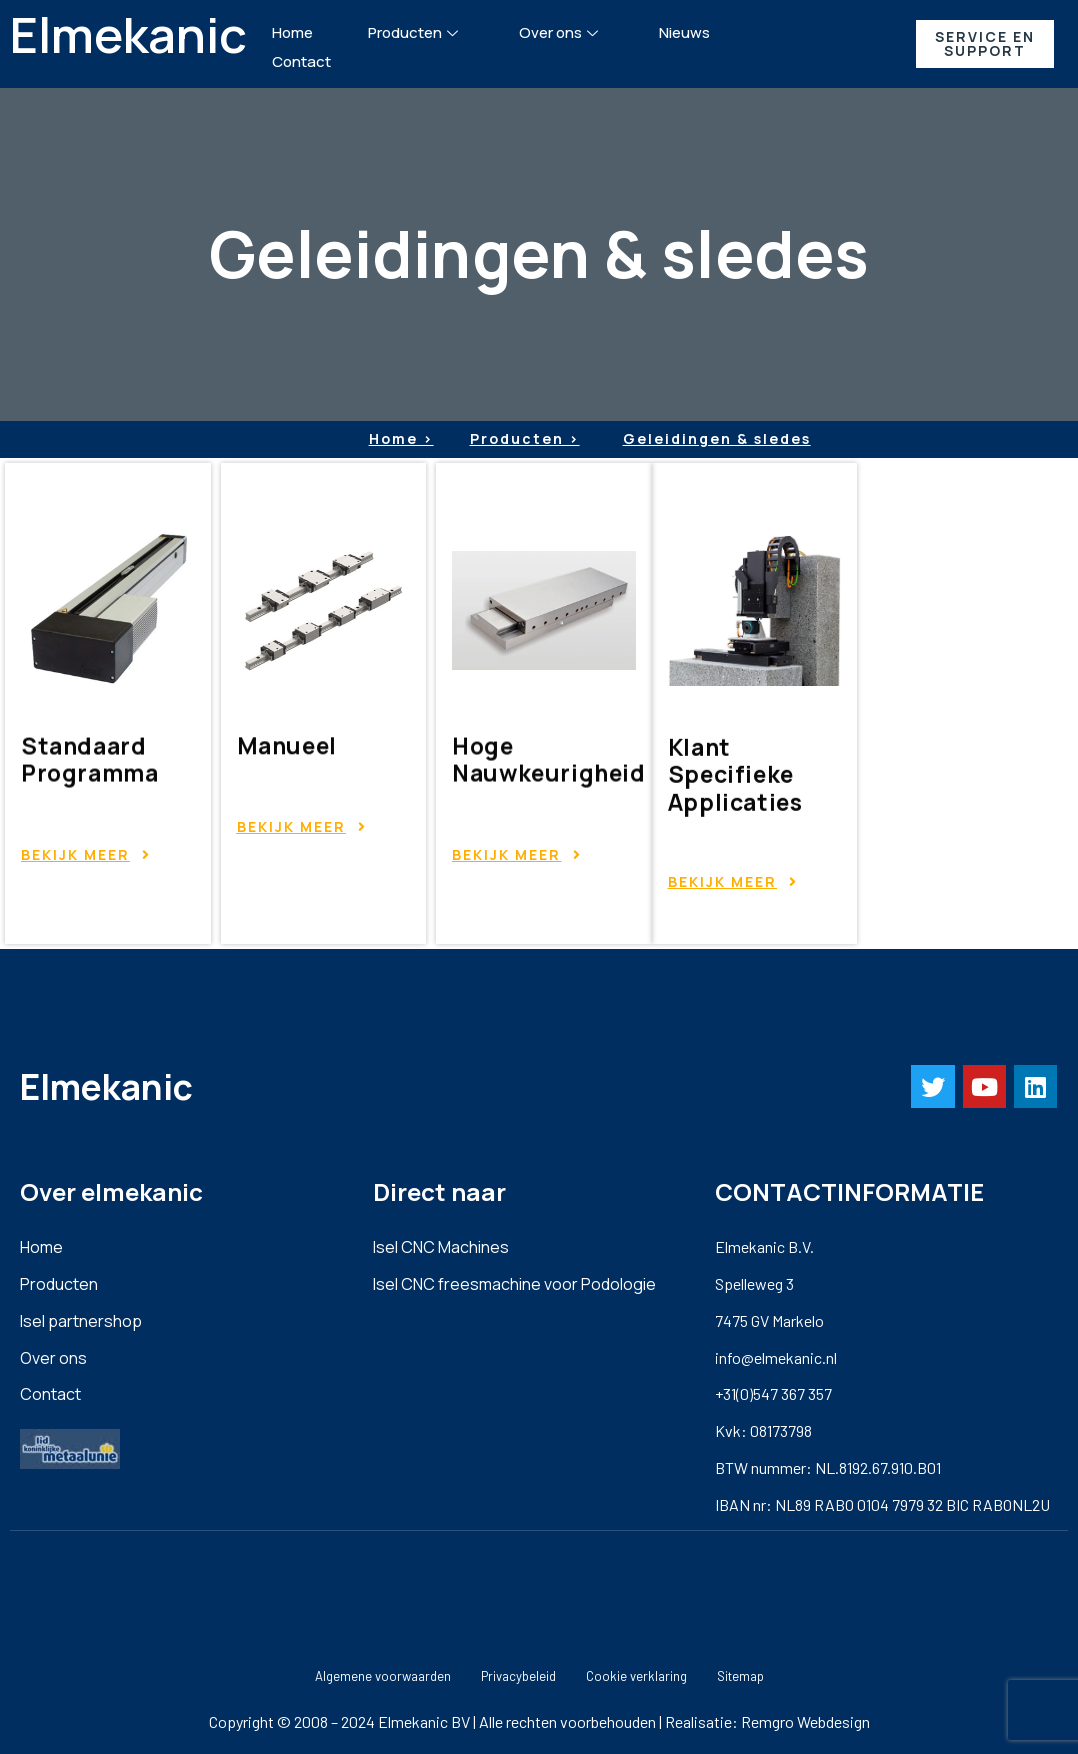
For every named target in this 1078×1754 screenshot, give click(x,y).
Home (292, 32)
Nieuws (684, 32)
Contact (301, 61)
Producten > (525, 438)
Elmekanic (128, 34)
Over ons (561, 32)
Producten (415, 32)
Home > (401, 438)
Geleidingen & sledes (717, 438)
